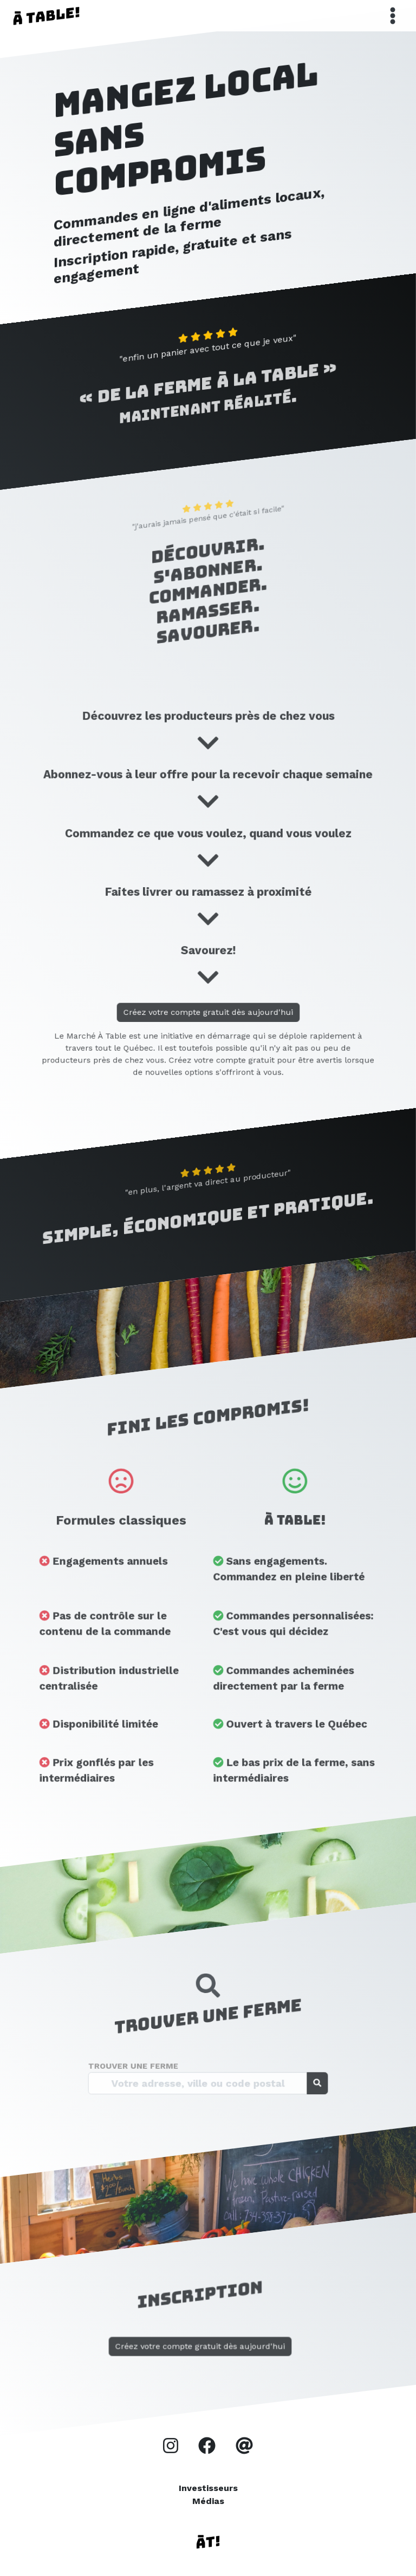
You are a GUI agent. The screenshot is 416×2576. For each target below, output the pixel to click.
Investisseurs (208, 2488)
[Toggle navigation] (392, 15)
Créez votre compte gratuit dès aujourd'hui (208, 1021)
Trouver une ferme (159, 2071)
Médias (208, 2501)
